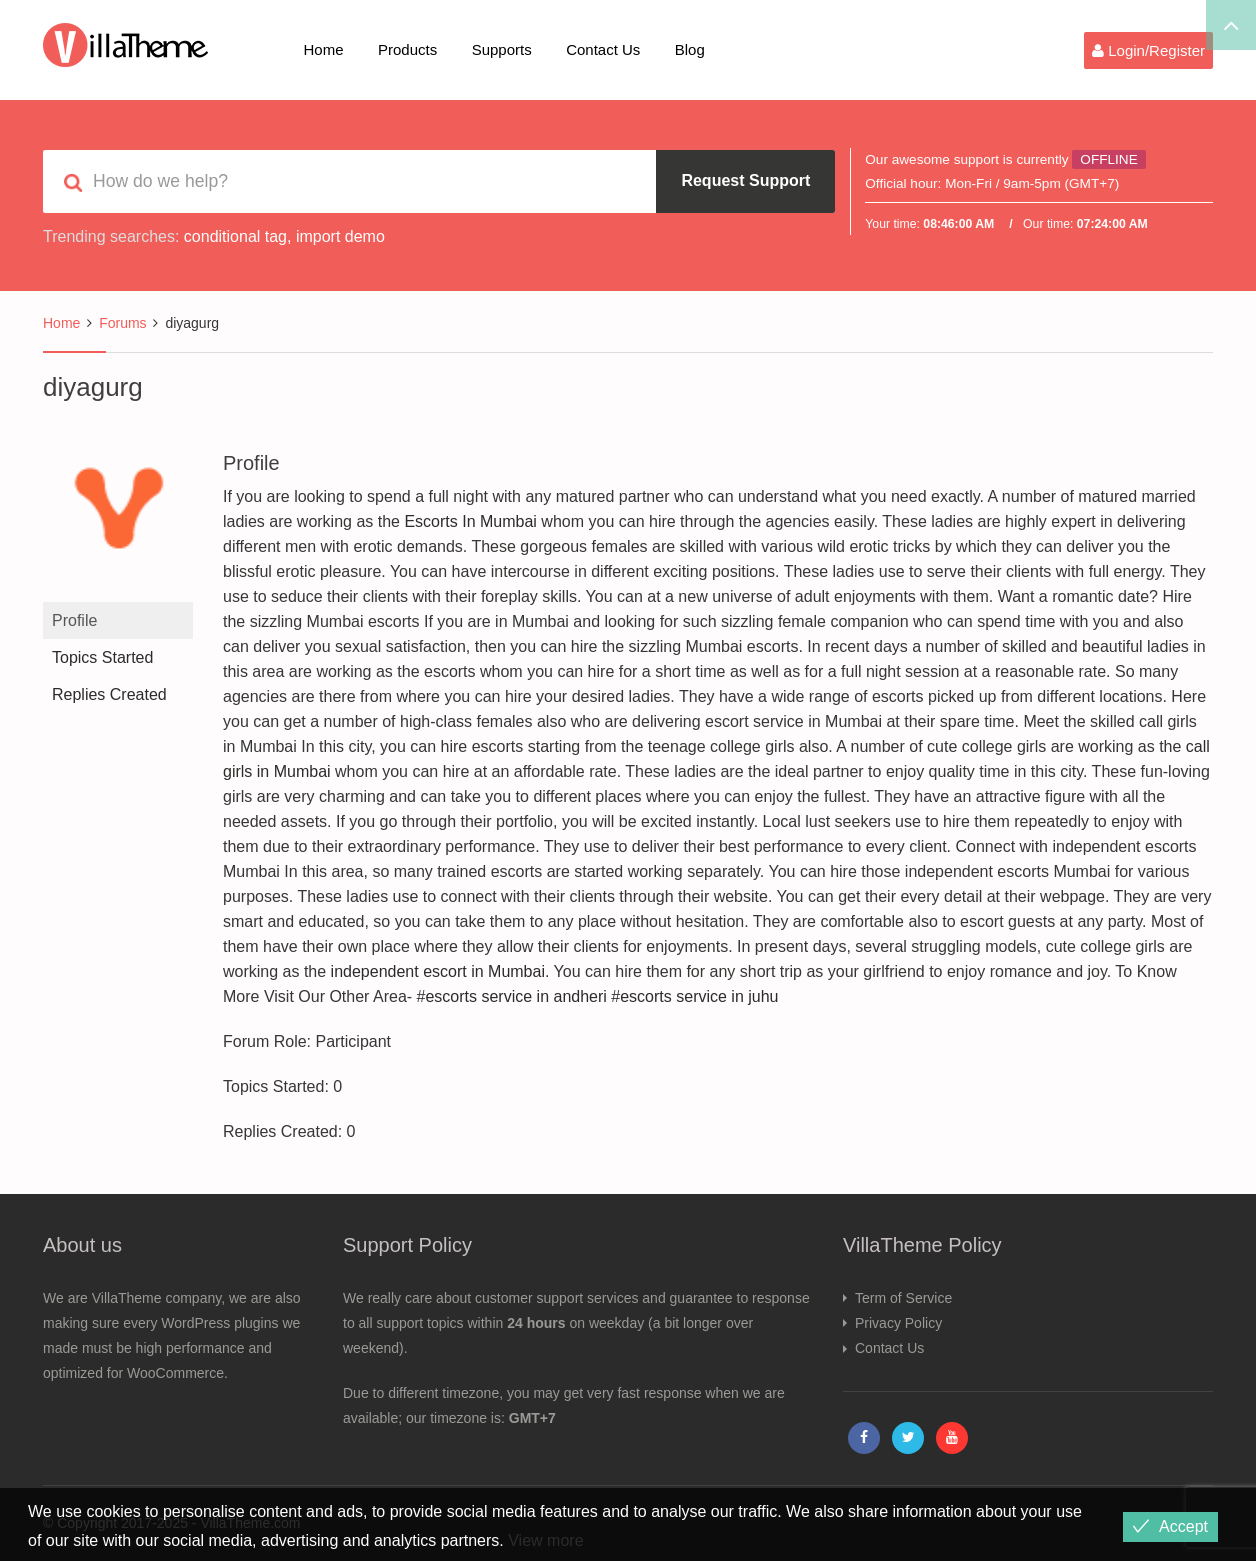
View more (545, 1540)
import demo (340, 236)
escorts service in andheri (515, 996)
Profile (74, 620)
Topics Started (102, 657)
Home (324, 49)
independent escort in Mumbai (438, 971)
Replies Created (109, 694)
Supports (502, 49)
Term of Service (903, 1298)
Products (407, 49)
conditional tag (235, 236)
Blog (690, 49)
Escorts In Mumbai (470, 521)
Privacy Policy (898, 1323)
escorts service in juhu (699, 996)
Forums (122, 323)
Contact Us (603, 49)
